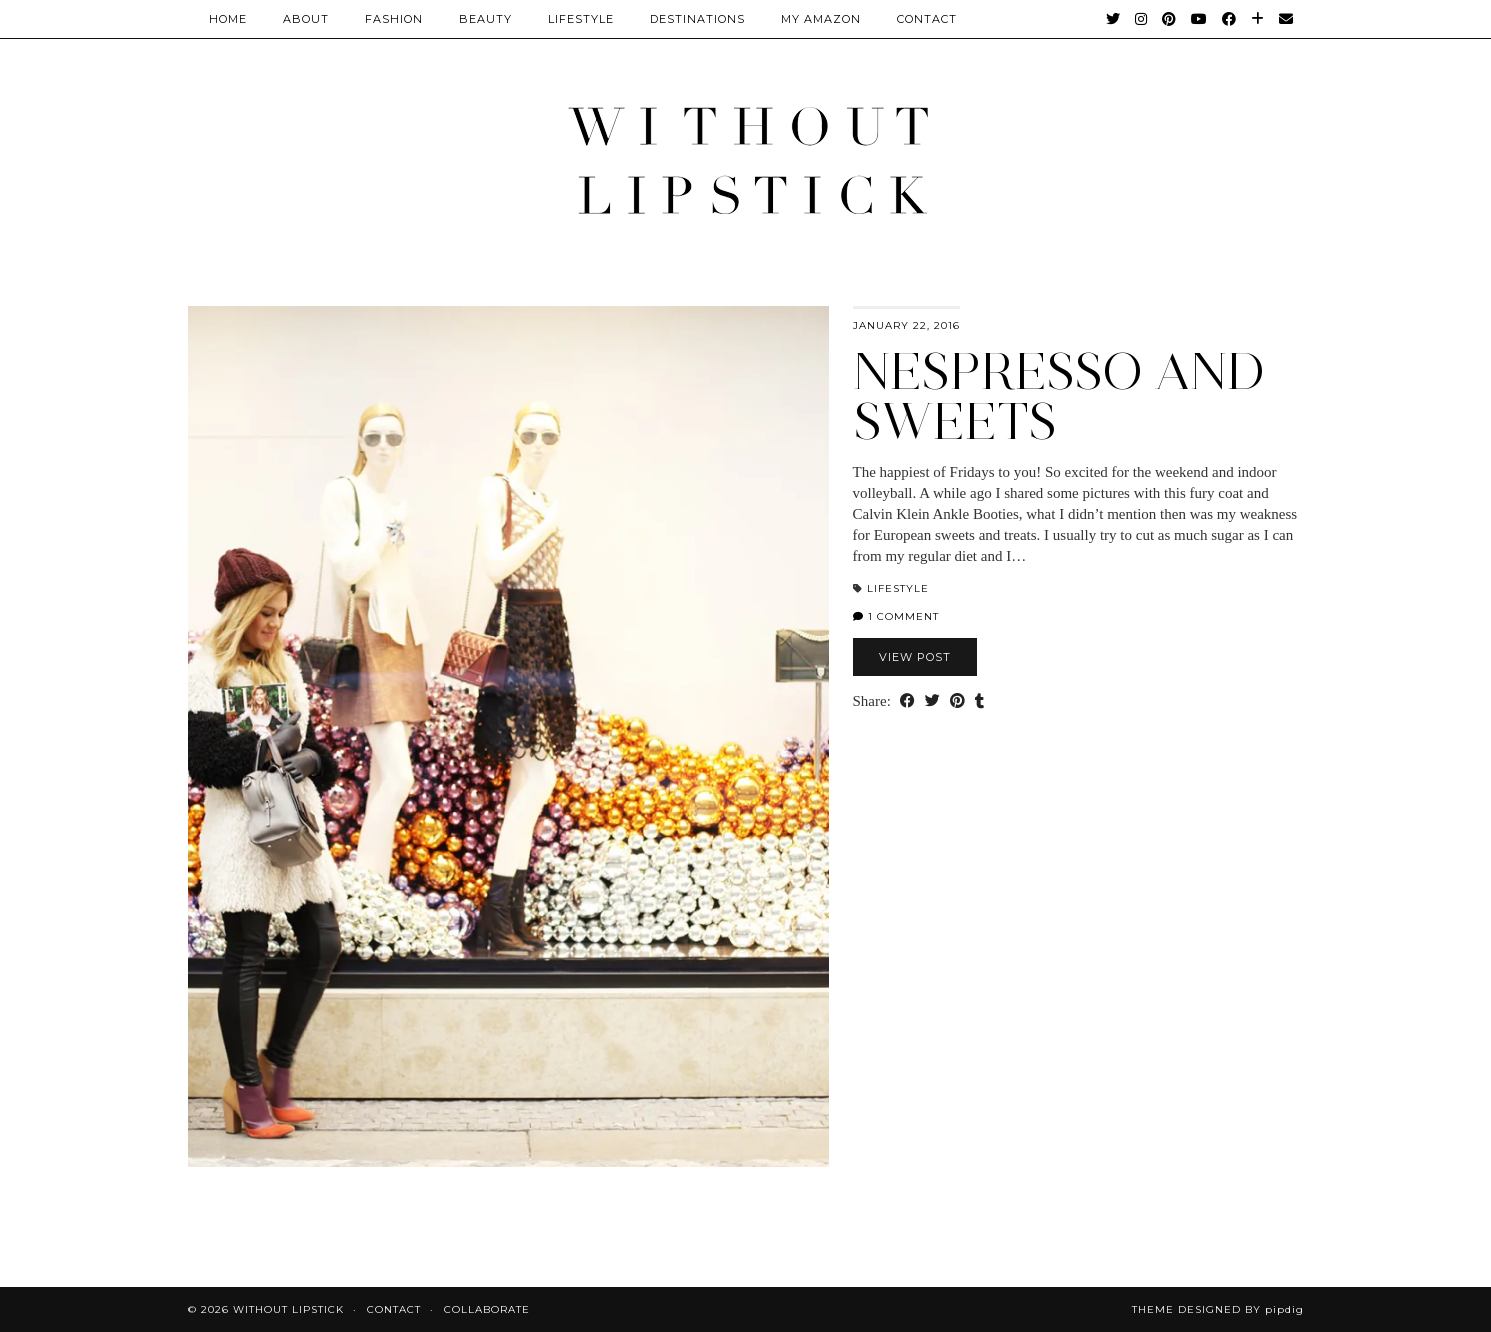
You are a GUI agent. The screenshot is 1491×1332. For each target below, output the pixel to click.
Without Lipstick (288, 1309)
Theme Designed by (1218, 1309)
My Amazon (821, 19)
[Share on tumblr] (979, 701)
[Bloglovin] (1258, 19)
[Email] (1286, 19)
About (306, 19)
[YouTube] (1199, 19)
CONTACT (927, 19)
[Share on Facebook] (907, 701)
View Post (915, 657)
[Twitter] (1113, 19)
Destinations (697, 19)
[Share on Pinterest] (957, 701)
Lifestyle (581, 19)
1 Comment (896, 616)
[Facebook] (1229, 19)
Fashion (394, 19)
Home (228, 19)
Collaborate (487, 1309)
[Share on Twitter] (932, 701)
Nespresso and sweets (1059, 396)
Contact (394, 1309)
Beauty (485, 19)
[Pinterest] (1169, 19)
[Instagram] (1141, 19)
